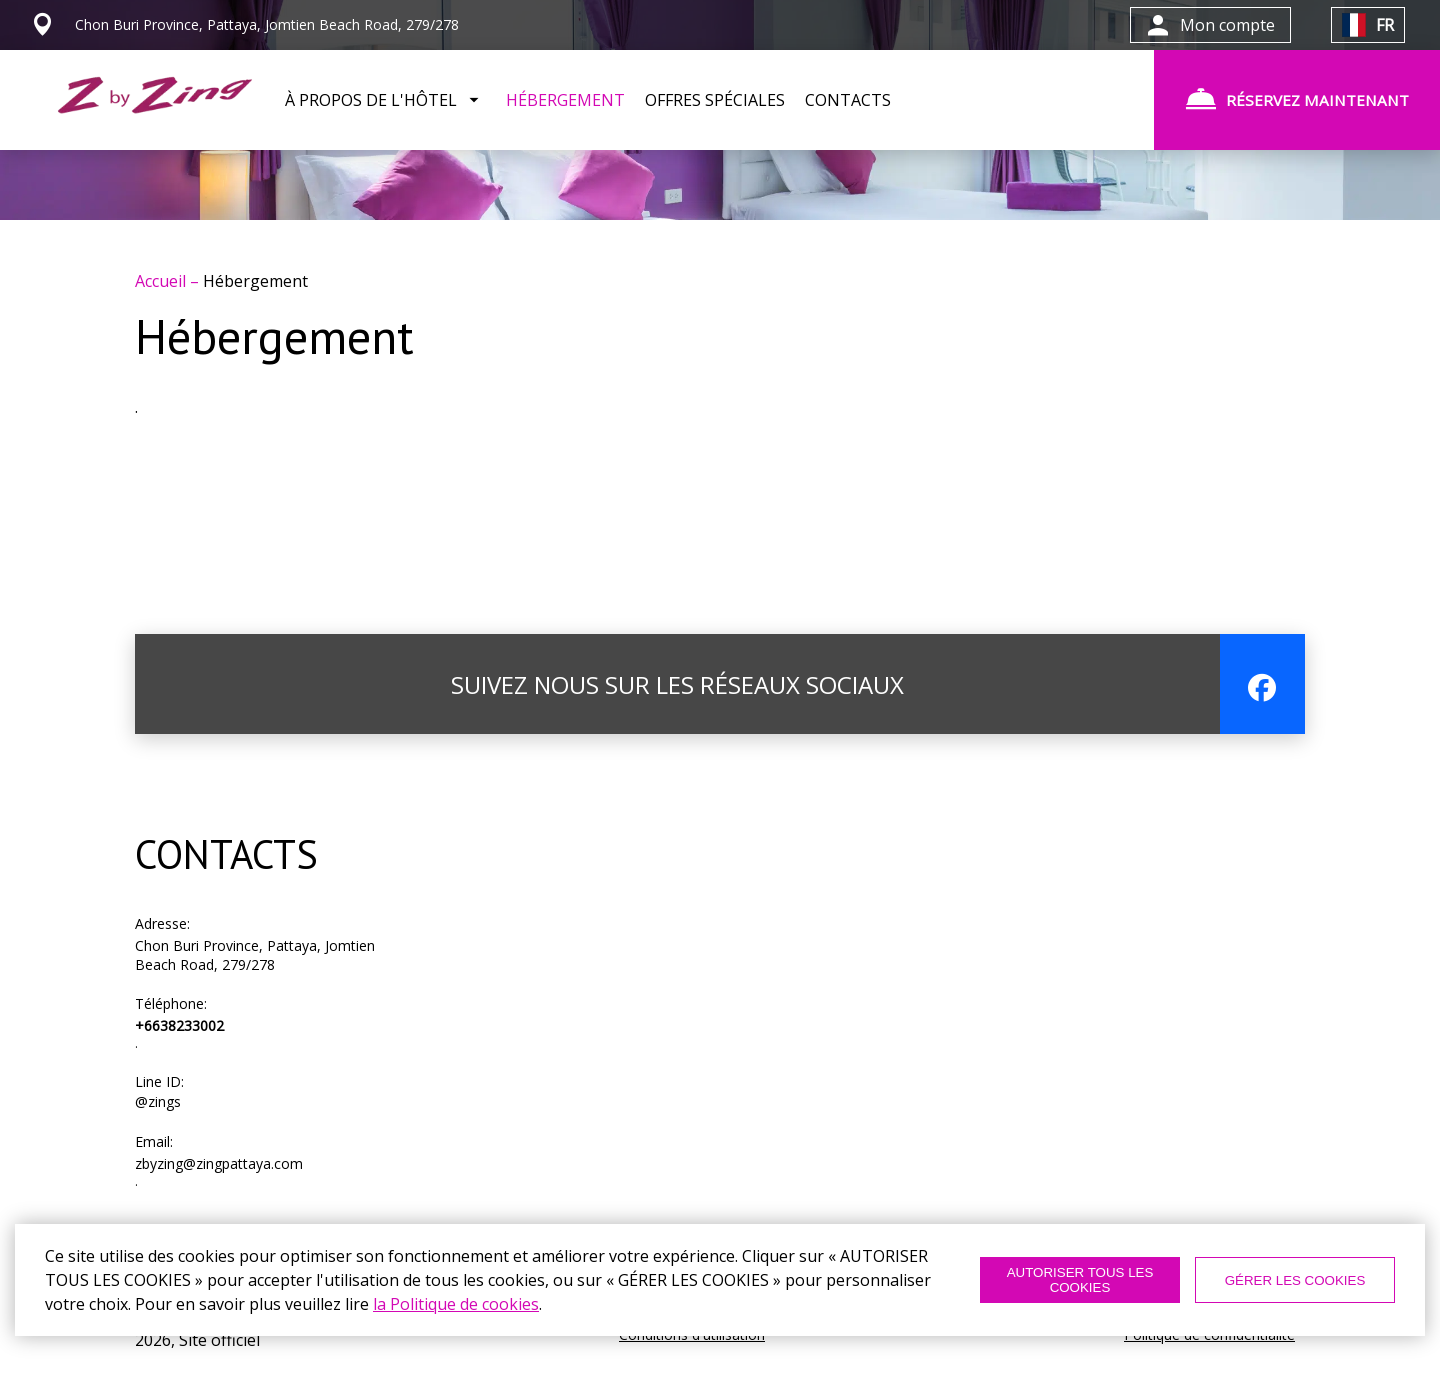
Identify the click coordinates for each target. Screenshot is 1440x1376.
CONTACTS (848, 100)
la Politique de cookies (456, 1304)
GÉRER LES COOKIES (1295, 1280)
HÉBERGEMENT (565, 100)
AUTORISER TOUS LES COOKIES (1080, 1280)
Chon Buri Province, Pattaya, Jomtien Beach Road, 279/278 (255, 955)
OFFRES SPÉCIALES (715, 100)
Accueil (162, 281)
